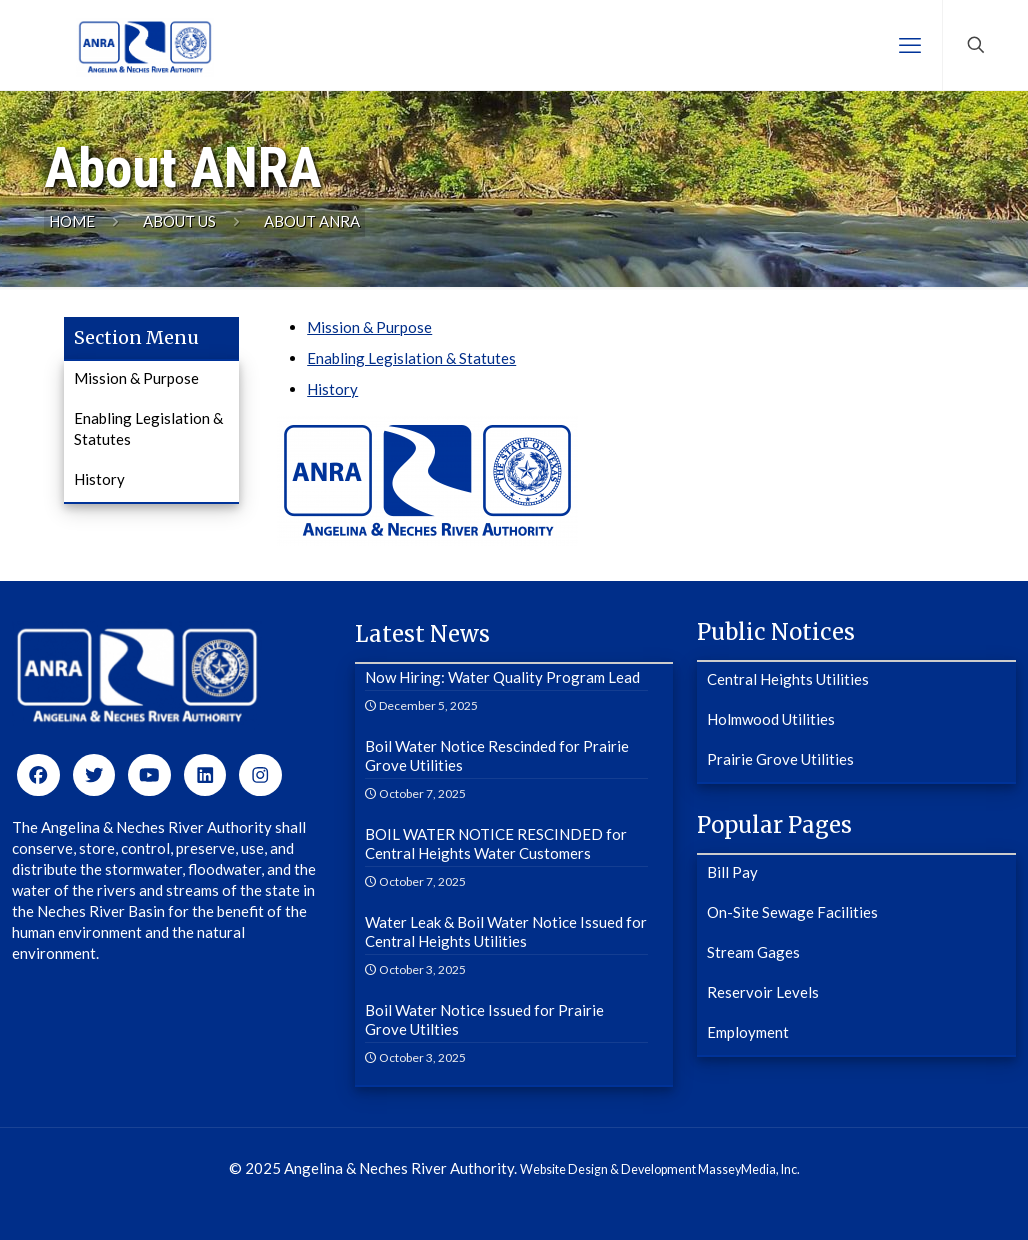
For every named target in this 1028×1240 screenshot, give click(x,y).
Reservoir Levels (763, 992)
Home (72, 221)
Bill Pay (732, 872)
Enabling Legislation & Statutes (411, 358)
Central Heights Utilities (788, 679)
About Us (179, 221)
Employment (748, 1032)
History (332, 389)
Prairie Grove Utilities (780, 759)
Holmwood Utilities (771, 719)
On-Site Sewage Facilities (792, 912)
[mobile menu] (910, 45)
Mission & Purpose (369, 327)
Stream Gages (753, 952)
